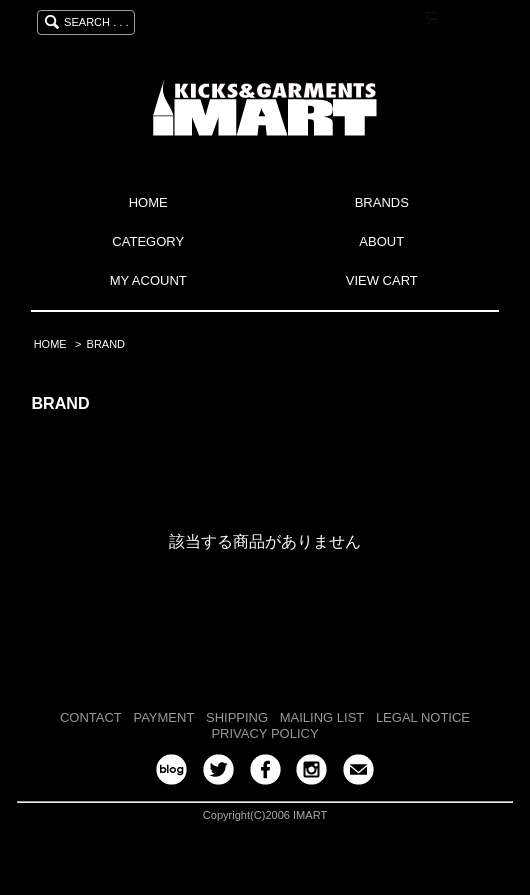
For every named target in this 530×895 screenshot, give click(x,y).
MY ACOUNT (148, 280)
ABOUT (381, 241)
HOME (148, 202)
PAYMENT (163, 717)
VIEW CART (382, 280)
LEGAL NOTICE (423, 717)
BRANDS (382, 202)
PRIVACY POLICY (264, 733)
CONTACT (91, 717)
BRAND (106, 344)
